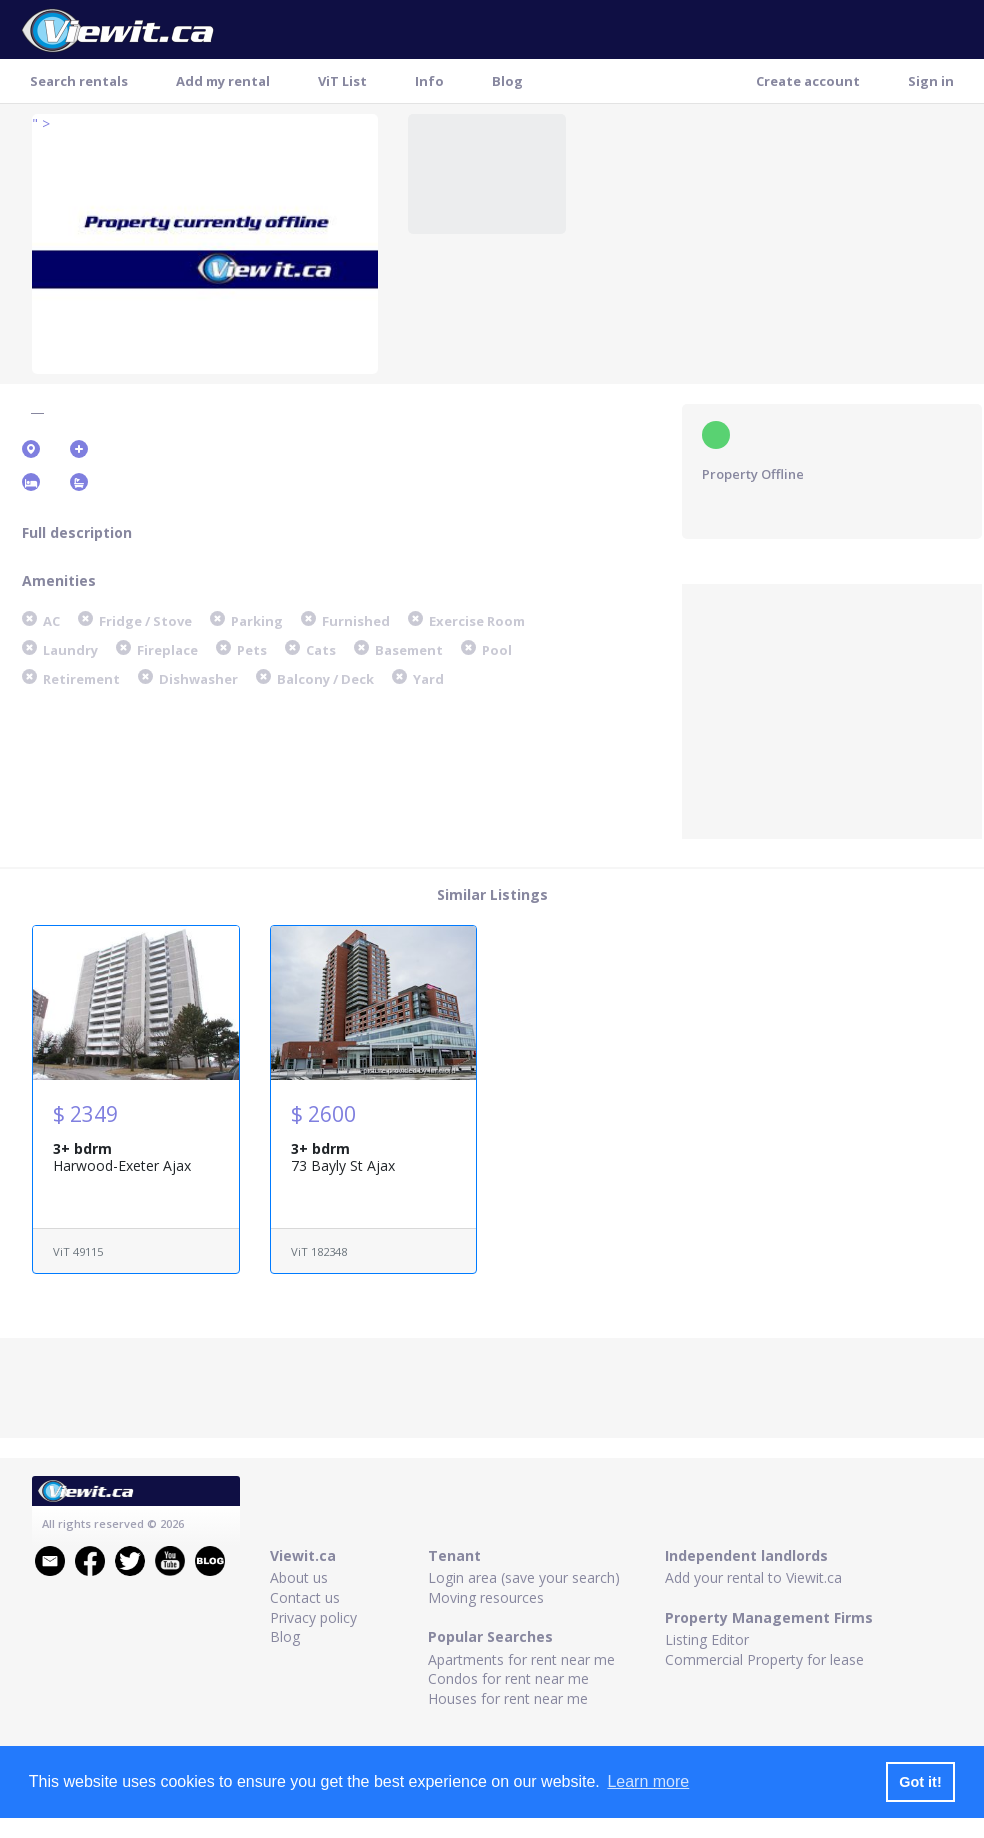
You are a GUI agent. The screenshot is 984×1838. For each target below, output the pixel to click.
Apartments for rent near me (521, 1659)
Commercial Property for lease (764, 1659)
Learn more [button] (648, 1781)
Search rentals (79, 81)
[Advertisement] (832, 709)
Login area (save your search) (524, 1577)
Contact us (305, 1597)
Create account (808, 81)
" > (41, 123)
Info (429, 81)
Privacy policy (313, 1617)
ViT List (342, 81)
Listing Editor (707, 1639)
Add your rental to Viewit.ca (753, 1577)
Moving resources (486, 1597)
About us (299, 1577)
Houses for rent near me (508, 1698)
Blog (507, 81)
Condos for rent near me (508, 1678)
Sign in (931, 81)
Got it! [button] (920, 1782)
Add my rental (223, 81)
